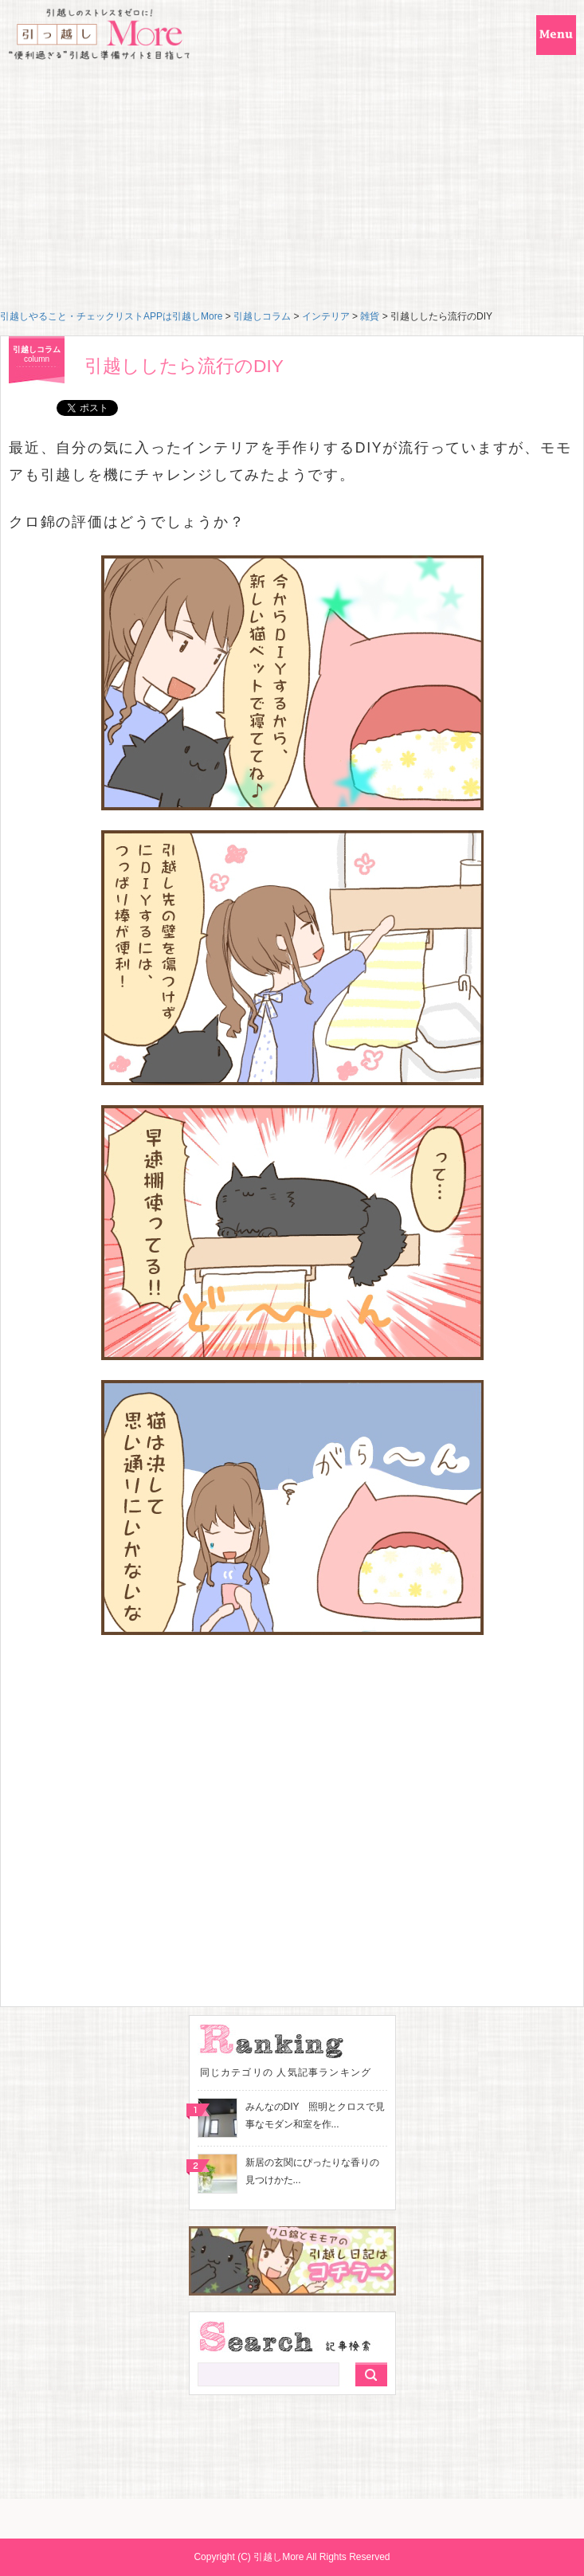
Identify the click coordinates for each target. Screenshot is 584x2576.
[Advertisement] (292, 190)
